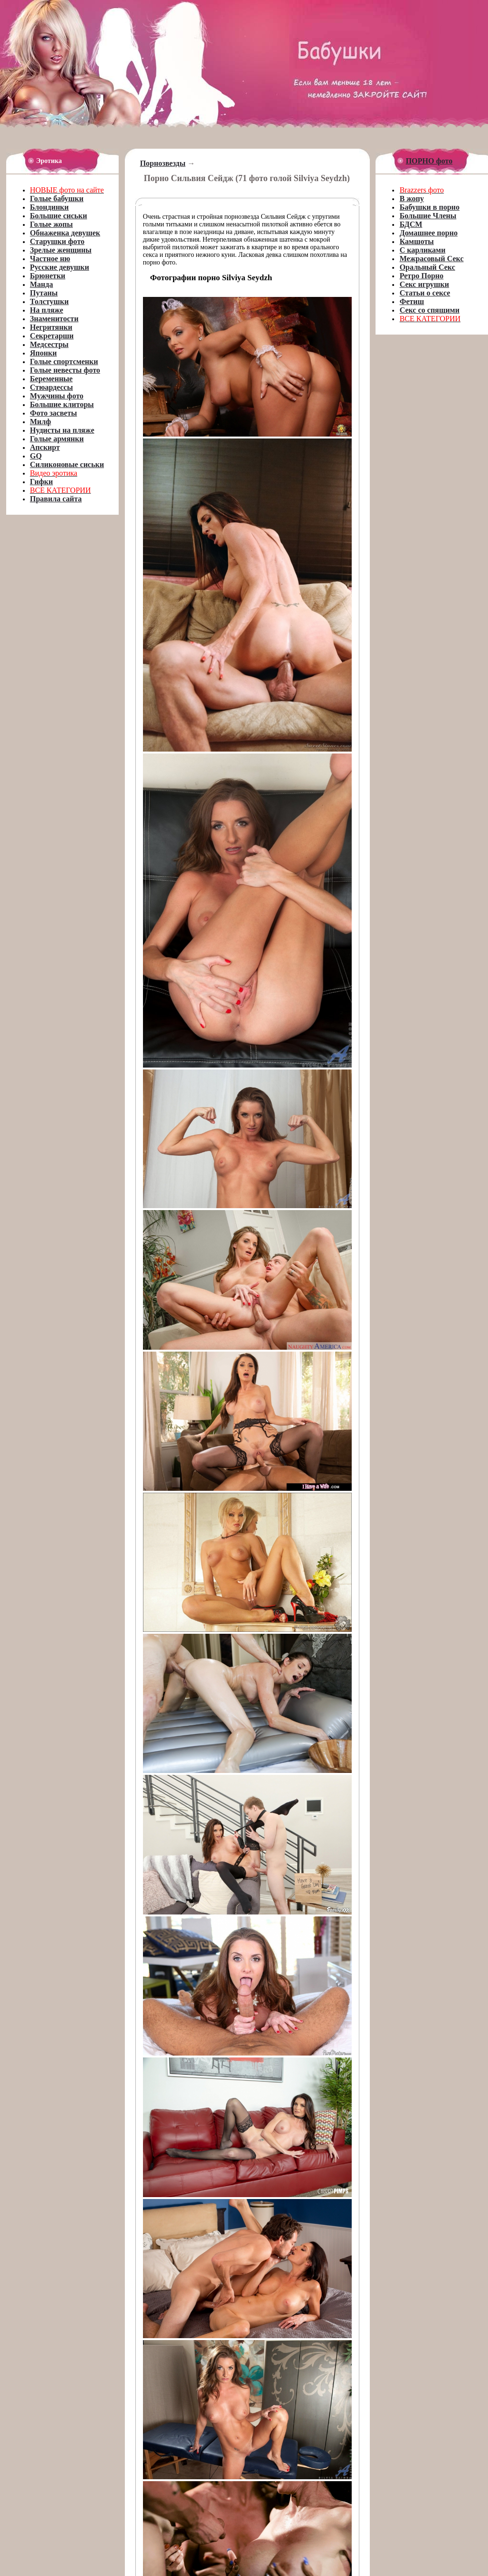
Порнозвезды (162, 163)
